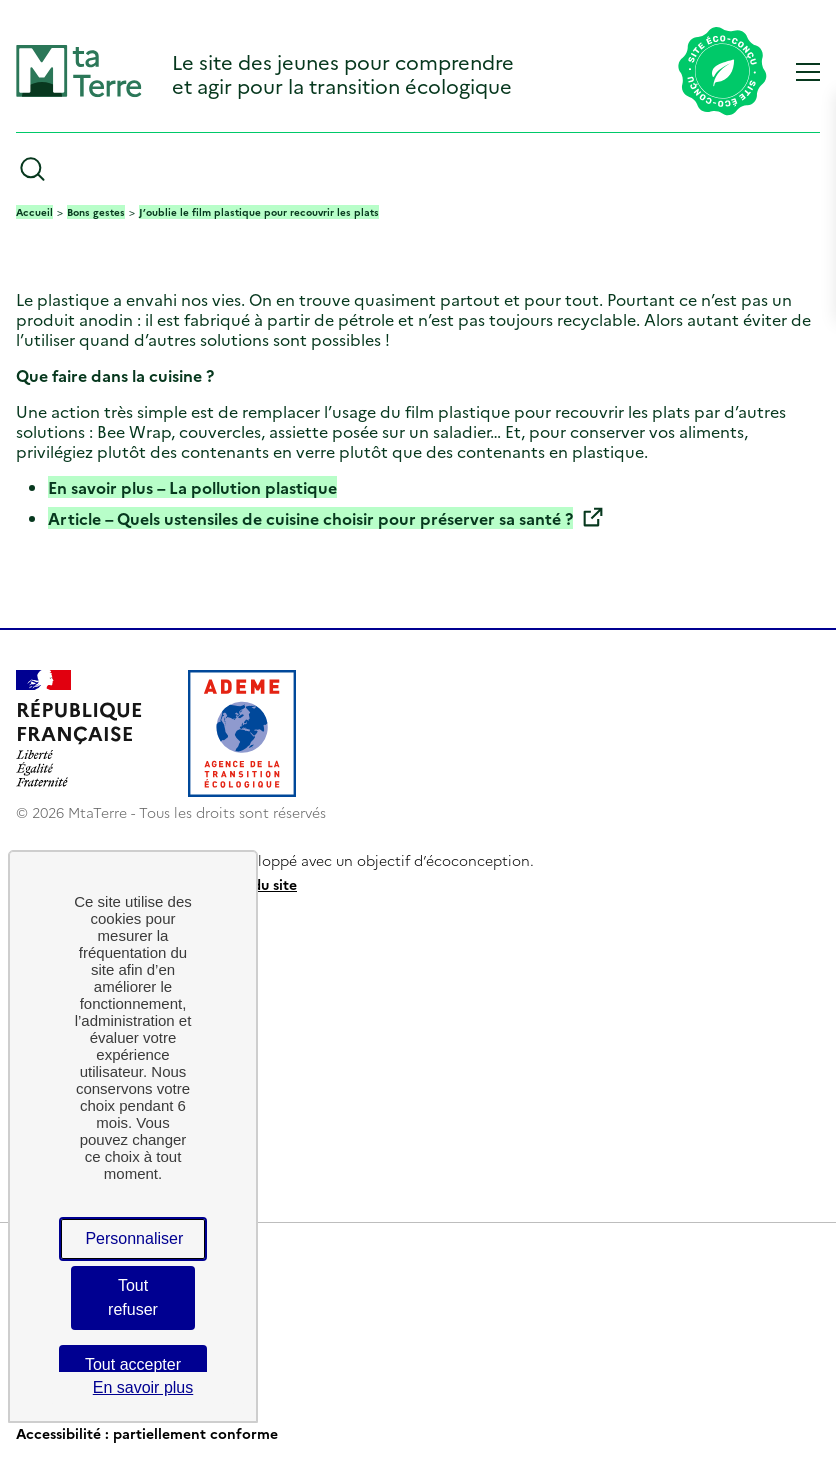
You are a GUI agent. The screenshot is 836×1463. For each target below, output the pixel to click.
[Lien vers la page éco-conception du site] (722, 73)
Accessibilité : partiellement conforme (147, 1433)
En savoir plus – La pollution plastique (192, 487)
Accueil (34, 212)
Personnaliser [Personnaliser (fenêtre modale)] (134, 1238)
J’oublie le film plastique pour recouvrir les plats (259, 212)
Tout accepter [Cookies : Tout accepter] (133, 1364)
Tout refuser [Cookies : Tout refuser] (133, 1297)
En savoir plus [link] (143, 1387)
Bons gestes (96, 212)
